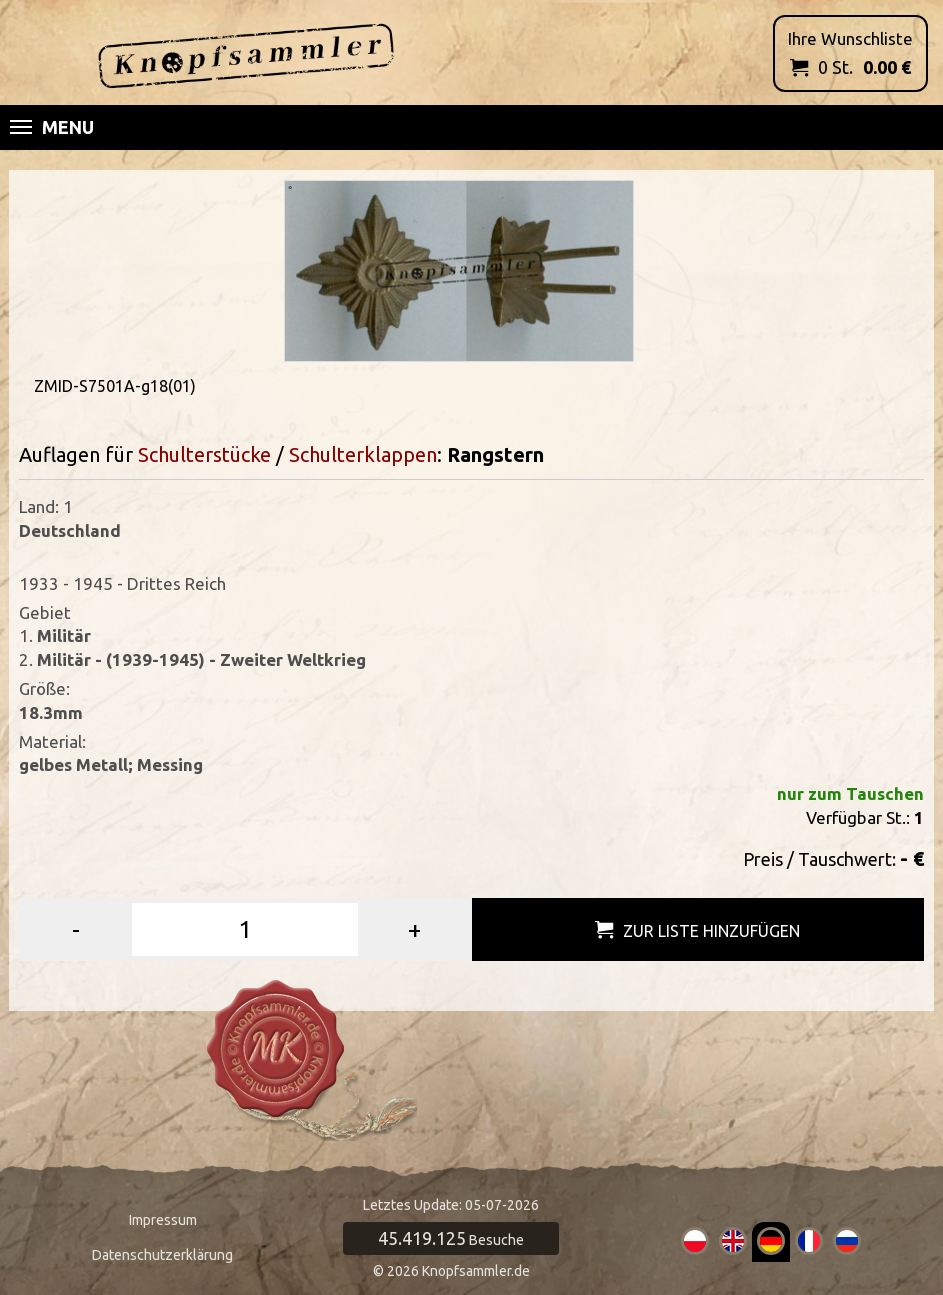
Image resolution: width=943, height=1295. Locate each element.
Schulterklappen (363, 454)
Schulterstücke (207, 454)
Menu (52, 127)
